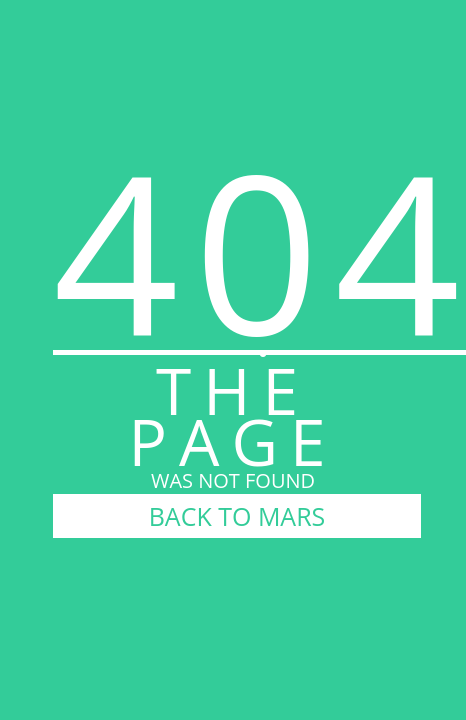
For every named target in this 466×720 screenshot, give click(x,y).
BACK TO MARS (237, 516)
